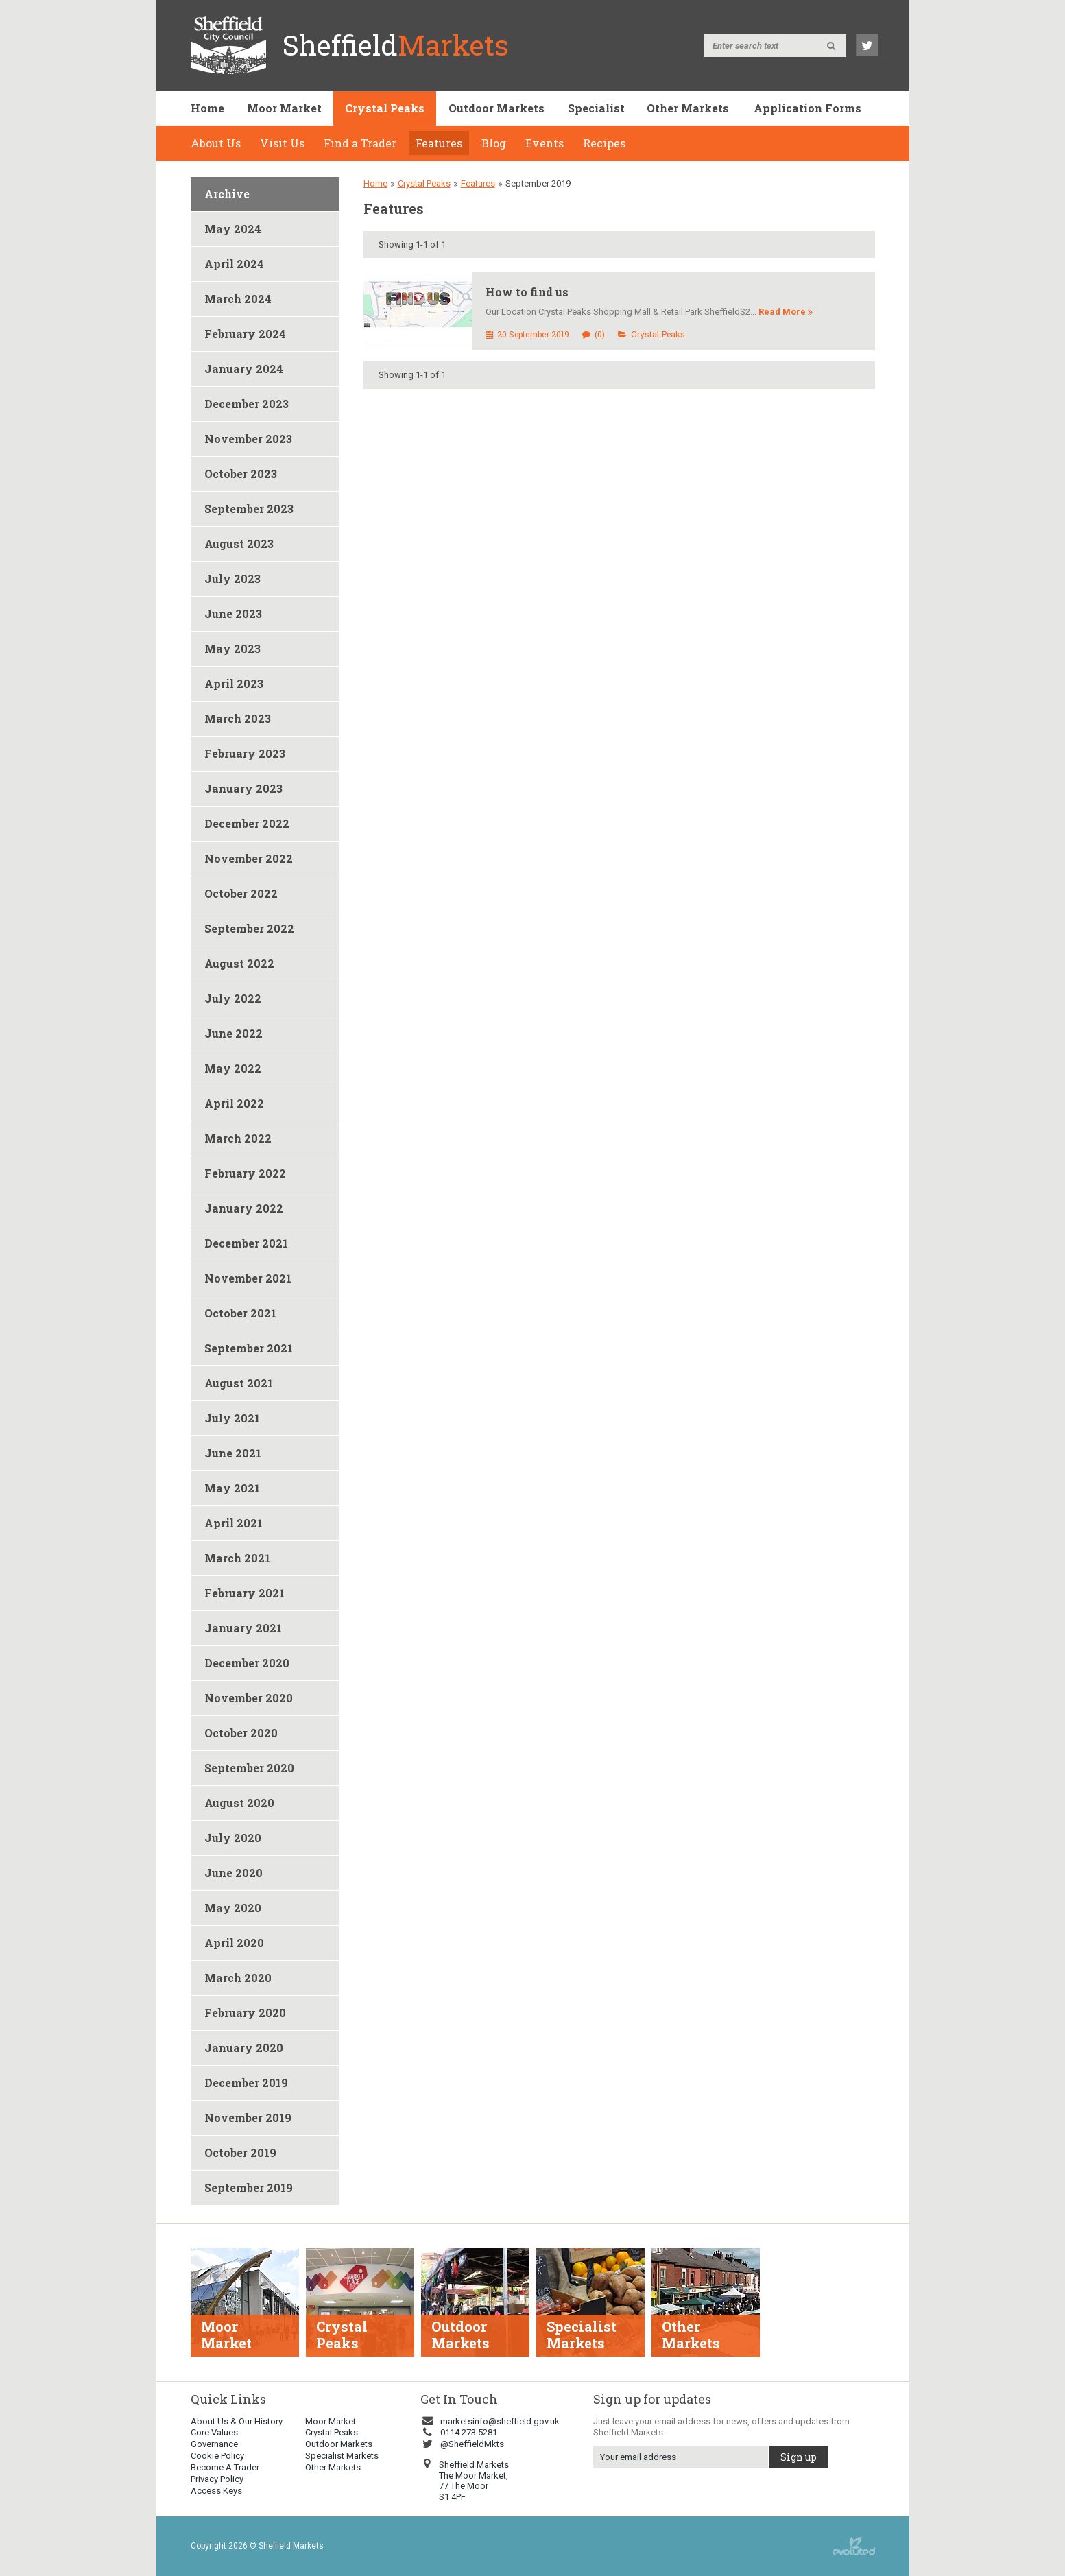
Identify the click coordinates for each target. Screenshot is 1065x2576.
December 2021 (246, 1243)
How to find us (527, 292)
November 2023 (248, 438)
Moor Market (284, 108)
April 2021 (233, 1523)
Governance (214, 2444)
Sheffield (396, 45)
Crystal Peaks (384, 108)
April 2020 (234, 1942)
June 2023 (233, 613)
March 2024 (238, 298)
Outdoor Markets (496, 108)
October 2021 (240, 1313)
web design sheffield (854, 2546)
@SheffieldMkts (461, 2444)
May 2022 (232, 1068)
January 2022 (243, 1208)
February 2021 (244, 1593)
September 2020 (249, 1768)
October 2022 (241, 893)
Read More (785, 312)
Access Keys (216, 2490)
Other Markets (688, 108)
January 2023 (243, 788)
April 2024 (234, 264)
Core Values (214, 2432)
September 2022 (249, 928)
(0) (593, 334)
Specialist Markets (342, 2455)
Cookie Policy (217, 2455)
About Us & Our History (237, 2421)
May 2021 (232, 1488)
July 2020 (232, 1837)
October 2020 (241, 1733)
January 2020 (243, 2047)
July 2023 (232, 578)
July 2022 (232, 998)
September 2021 (248, 1348)
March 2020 (238, 1977)
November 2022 (248, 858)
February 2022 (245, 1173)
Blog (493, 143)
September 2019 (248, 2187)
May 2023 (232, 648)
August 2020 (239, 1803)
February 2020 (245, 2012)
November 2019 (247, 2117)
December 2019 (246, 2082)
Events (544, 143)
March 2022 (238, 1138)
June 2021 (232, 1453)
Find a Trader (360, 143)
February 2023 (244, 753)
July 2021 (232, 1418)
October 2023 (240, 473)
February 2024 (245, 333)
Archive (227, 194)
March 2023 (237, 718)
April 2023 (233, 683)
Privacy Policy (217, 2479)
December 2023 (246, 403)
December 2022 (246, 823)
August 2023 (239, 543)
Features (439, 143)
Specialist (596, 108)
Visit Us (282, 143)
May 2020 (232, 1907)
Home (207, 108)
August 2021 (238, 1383)
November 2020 (248, 1698)
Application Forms (807, 108)
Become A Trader (225, 2467)
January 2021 (243, 1628)
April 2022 (234, 1103)
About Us (216, 143)
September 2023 (249, 508)
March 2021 (237, 1558)
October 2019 (240, 2152)
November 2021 (247, 1278)
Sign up (798, 2457)
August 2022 (239, 963)
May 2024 (232, 229)
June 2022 (233, 1033)
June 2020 (233, 1872)
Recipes (604, 143)
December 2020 (246, 1663)
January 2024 (243, 368)
